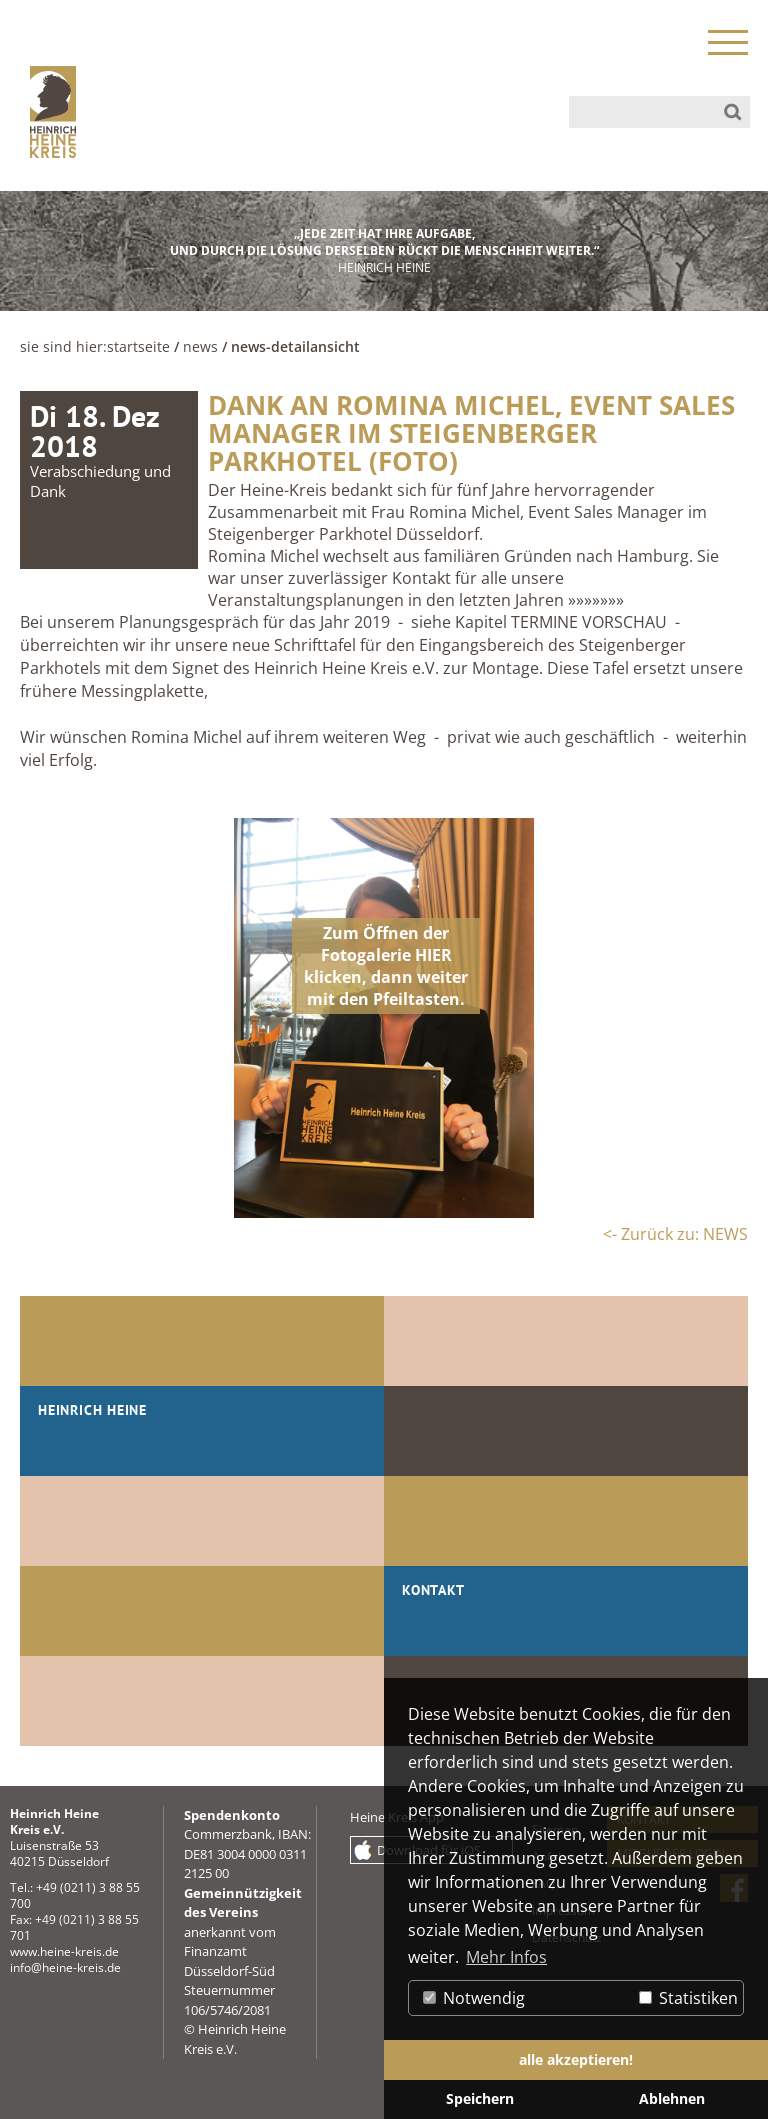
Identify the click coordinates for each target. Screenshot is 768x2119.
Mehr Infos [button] (506, 1957)
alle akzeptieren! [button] (576, 2059)
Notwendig (474, 1998)
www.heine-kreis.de (64, 1951)
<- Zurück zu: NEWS (675, 1234)
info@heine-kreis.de (65, 1967)
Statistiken (688, 1998)
